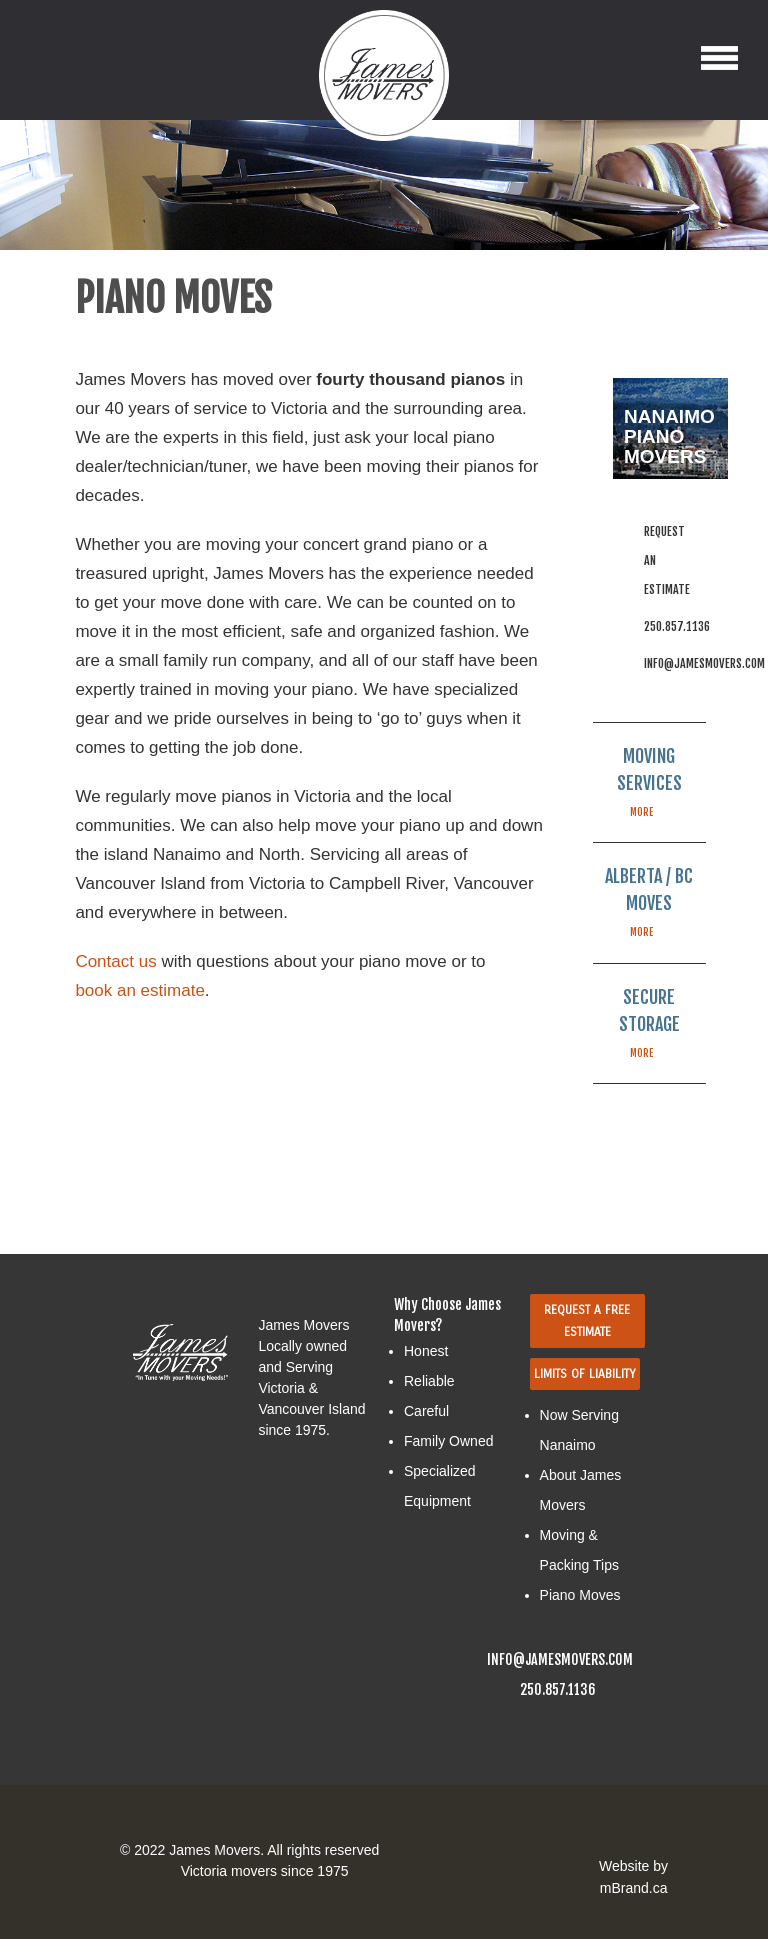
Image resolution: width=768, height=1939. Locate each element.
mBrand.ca (634, 1888)
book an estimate (139, 990)
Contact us (115, 961)
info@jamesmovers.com (704, 663)
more (641, 812)
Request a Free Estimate (587, 1321)
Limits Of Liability (585, 1374)
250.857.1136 (677, 626)
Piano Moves (580, 1595)
